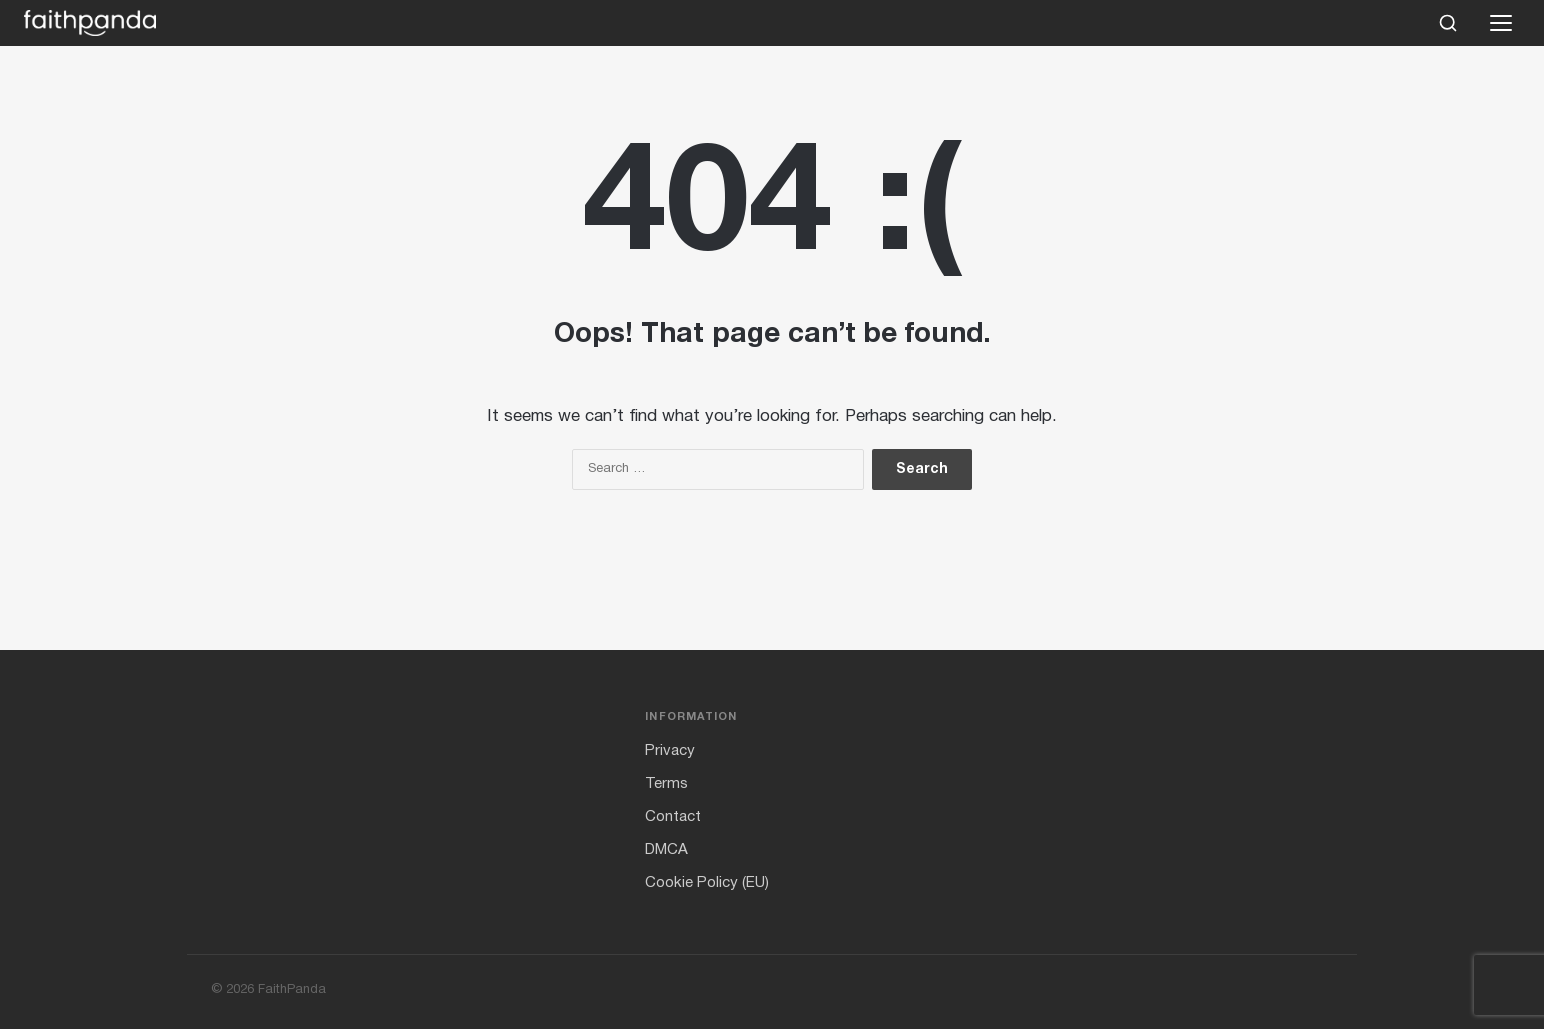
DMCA (666, 850)
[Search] (1448, 23)
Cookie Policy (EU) (707, 883)
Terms (666, 784)
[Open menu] (1501, 23)
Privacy (670, 751)
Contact (673, 817)
